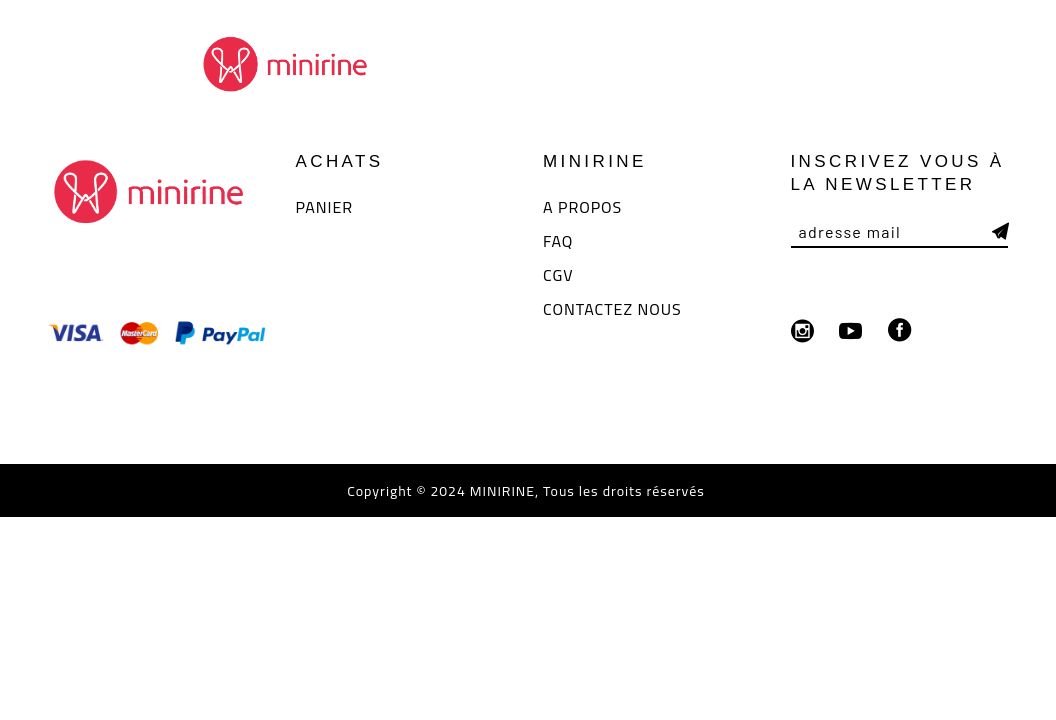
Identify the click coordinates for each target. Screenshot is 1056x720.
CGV (558, 275)
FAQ (558, 241)
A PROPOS (582, 207)
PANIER (325, 207)
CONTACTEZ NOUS (612, 309)
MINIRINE (500, 491)
